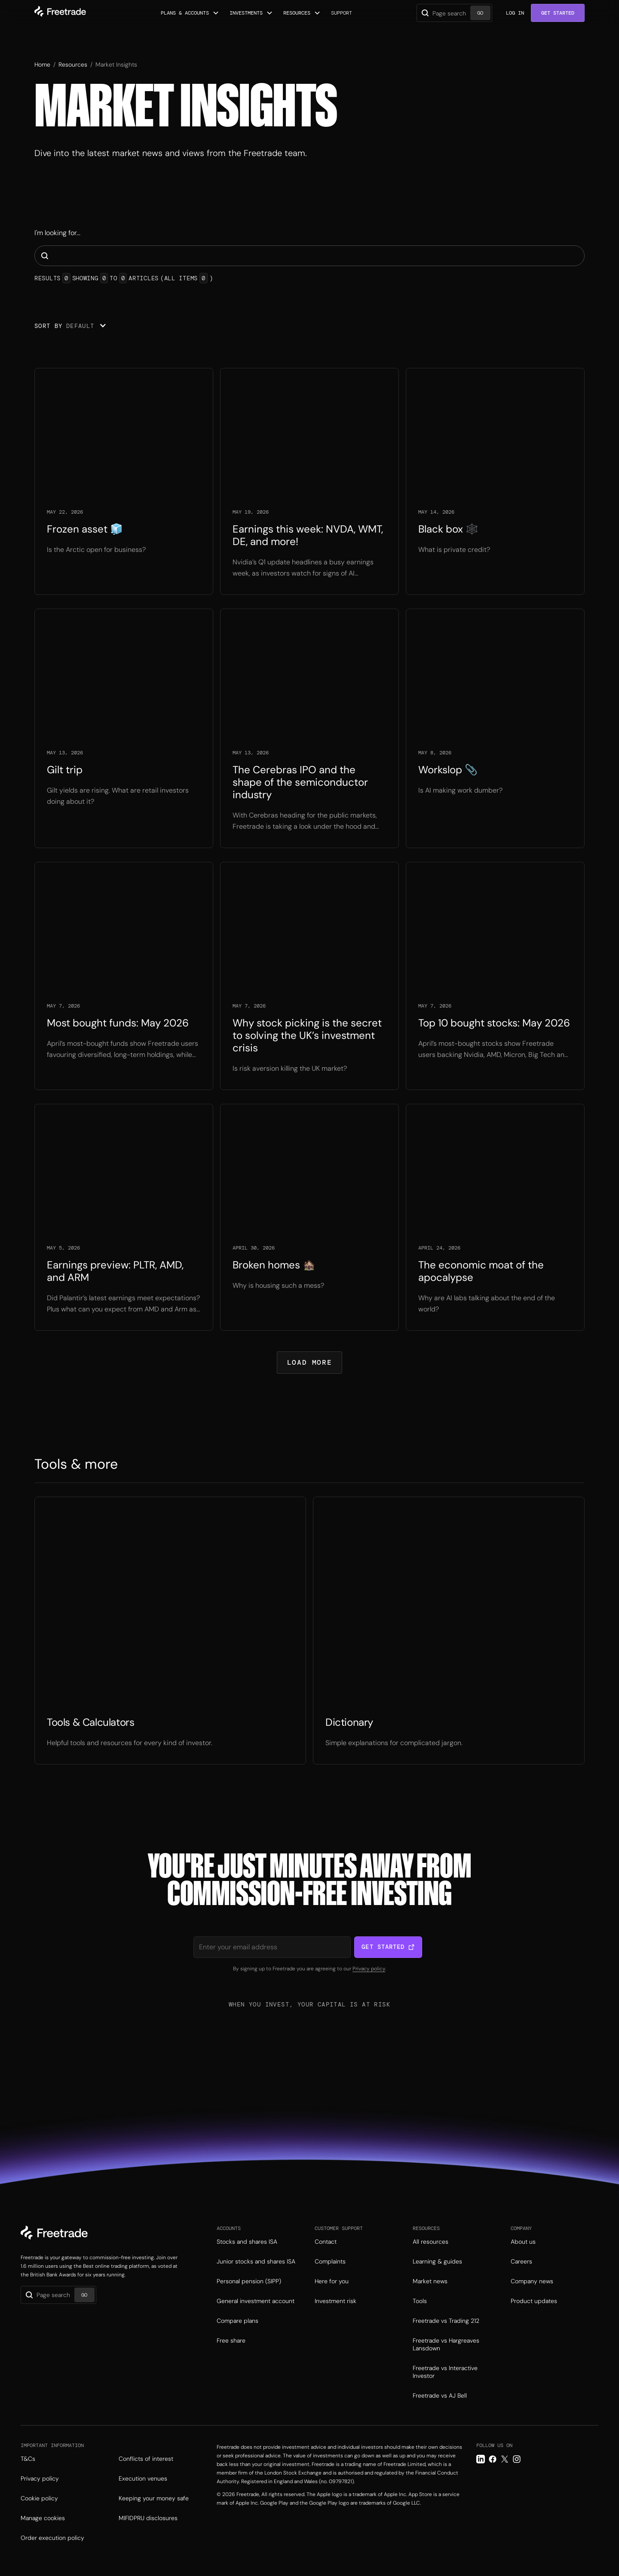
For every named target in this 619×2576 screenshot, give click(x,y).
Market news (430, 2281)
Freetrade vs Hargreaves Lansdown (446, 2344)
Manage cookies (43, 2518)
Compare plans (237, 2321)
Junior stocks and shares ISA (256, 2261)
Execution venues (143, 2478)
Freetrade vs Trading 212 (446, 2321)
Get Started (557, 12)
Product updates (534, 2301)
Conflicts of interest (146, 2459)
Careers (521, 2261)
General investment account (255, 2301)
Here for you (332, 2281)
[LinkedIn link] (480, 2459)
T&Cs (28, 2459)
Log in (515, 12)
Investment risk (335, 2301)
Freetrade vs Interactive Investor (445, 2372)
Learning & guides (437, 2261)
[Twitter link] (504, 2459)
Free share (231, 2340)
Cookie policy (39, 2498)
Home (42, 64)
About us (523, 2241)
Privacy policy (368, 1968)
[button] (190, 13)
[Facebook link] (492, 2459)
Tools (420, 2301)
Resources (72, 64)
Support (341, 12)
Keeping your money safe (154, 2498)
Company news (532, 2281)
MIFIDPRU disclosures (148, 2518)
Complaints (330, 2261)
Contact (326, 2241)
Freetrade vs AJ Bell (440, 2395)
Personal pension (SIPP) (249, 2281)
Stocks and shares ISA (247, 2241)
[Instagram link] (516, 2459)
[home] (60, 13)
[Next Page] (309, 1362)
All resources (430, 2241)
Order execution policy (52, 2538)
